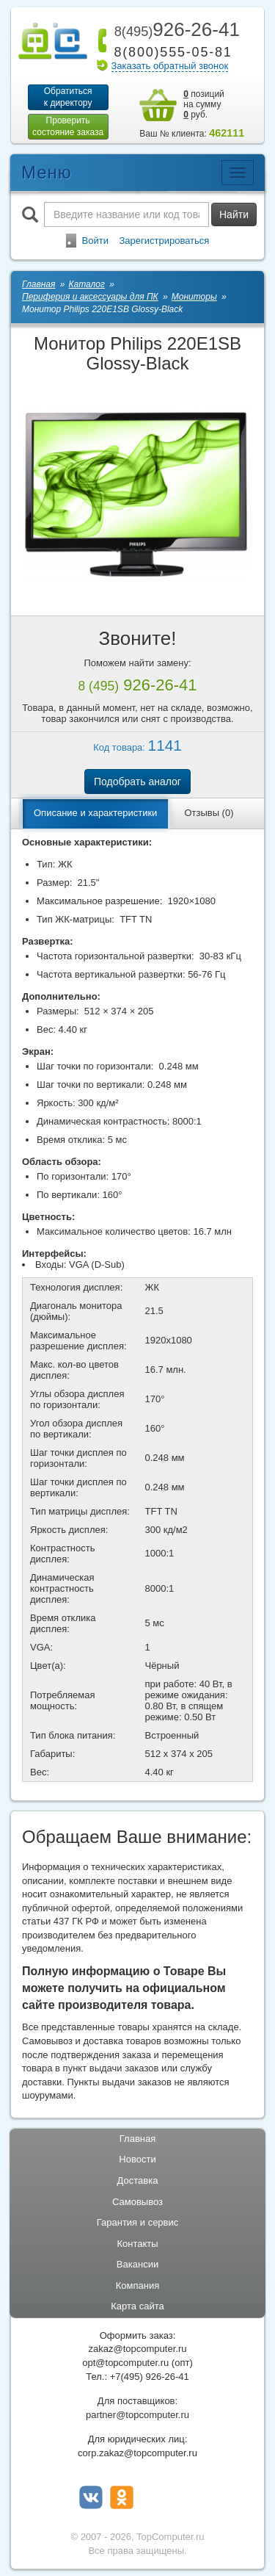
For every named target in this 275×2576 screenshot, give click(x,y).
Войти (95, 240)
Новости (137, 2159)
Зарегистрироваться (164, 240)
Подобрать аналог (137, 781)
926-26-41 (174, 29)
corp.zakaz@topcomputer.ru (137, 2452)
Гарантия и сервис (138, 2222)
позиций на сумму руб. (203, 104)
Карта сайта (137, 2306)
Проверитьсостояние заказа (67, 126)
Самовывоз (137, 2201)
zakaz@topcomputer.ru (138, 2348)
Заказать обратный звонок (170, 65)
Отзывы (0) (208, 812)
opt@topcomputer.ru (125, 2362)
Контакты (137, 2243)
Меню (46, 172)
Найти (234, 214)
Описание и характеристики (95, 812)
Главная (137, 2138)
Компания (138, 2285)
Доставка (137, 2180)
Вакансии (137, 2264)
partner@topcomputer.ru (137, 2414)
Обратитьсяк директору (68, 97)
